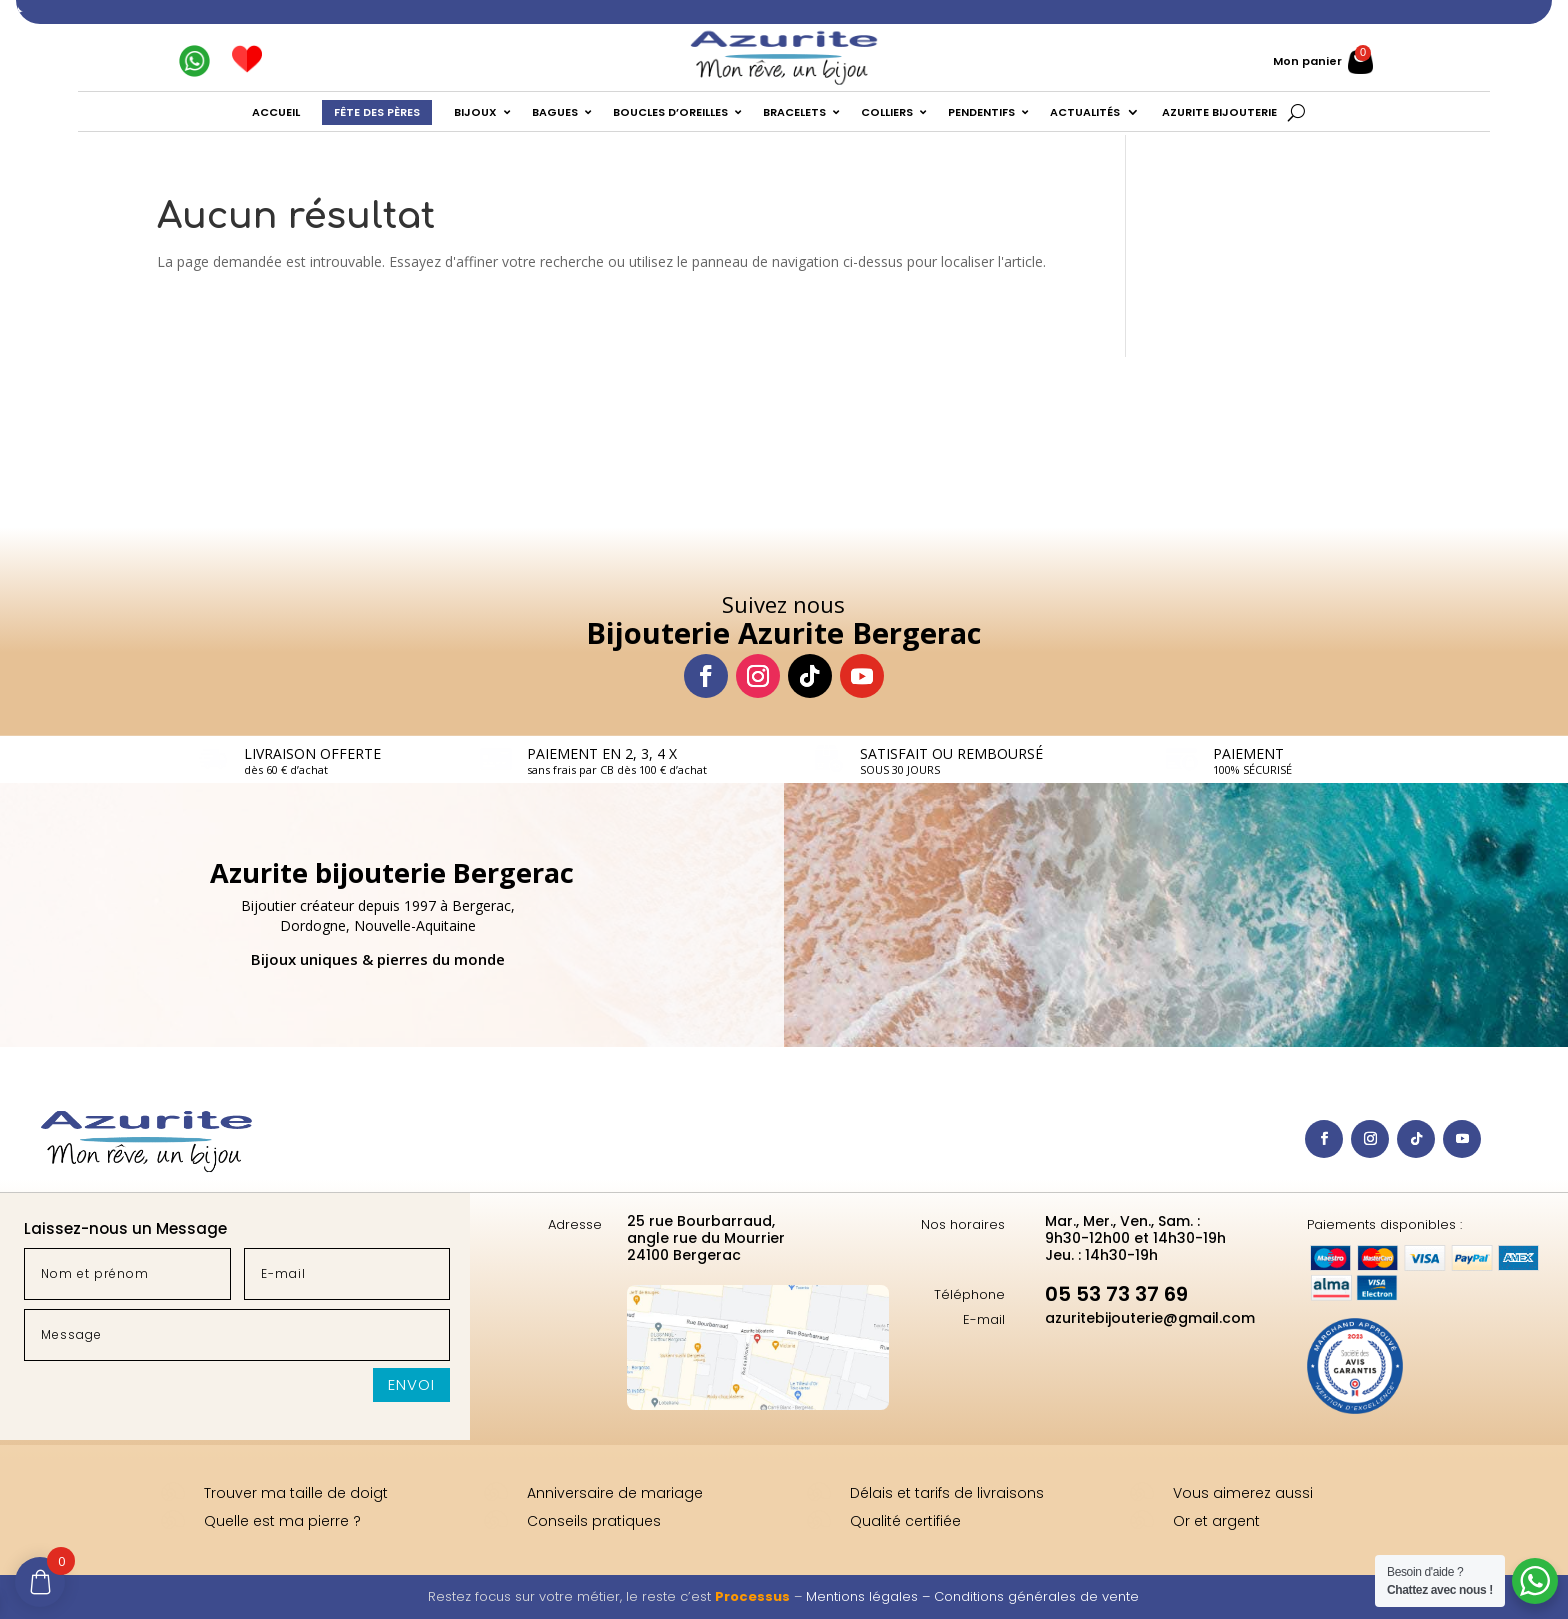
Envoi (411, 1384)
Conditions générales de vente (1036, 1596)
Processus (752, 1596)
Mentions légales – (870, 1596)
